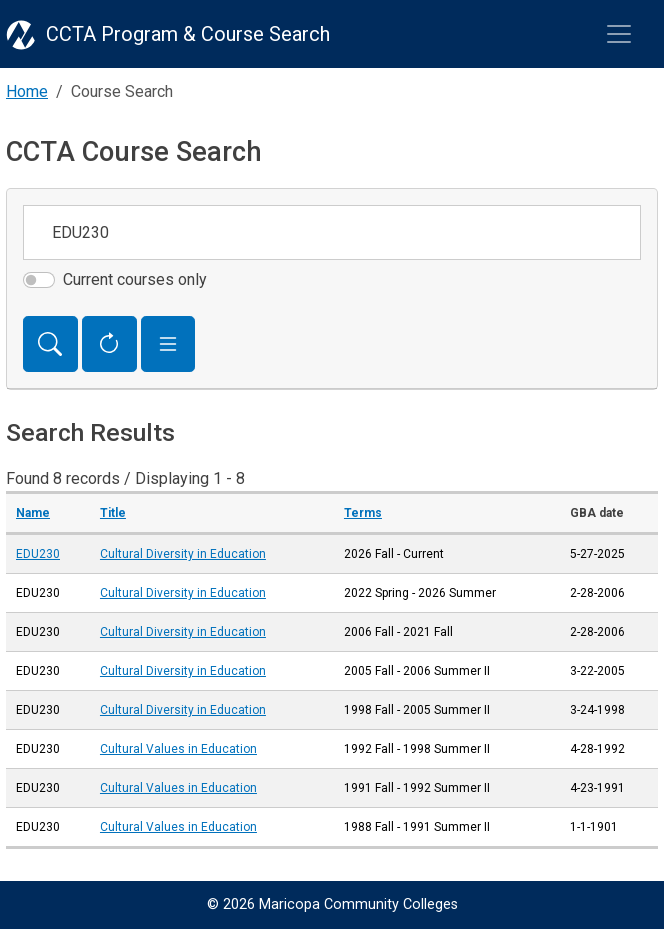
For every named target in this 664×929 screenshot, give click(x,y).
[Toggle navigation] (619, 34)
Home (27, 91)
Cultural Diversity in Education (183, 554)
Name (33, 513)
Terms (363, 513)
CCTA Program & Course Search (188, 34)
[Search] (50, 344)
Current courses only (135, 279)
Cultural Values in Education (178, 749)
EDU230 (38, 554)
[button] (168, 344)
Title (113, 513)
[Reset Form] (109, 344)
